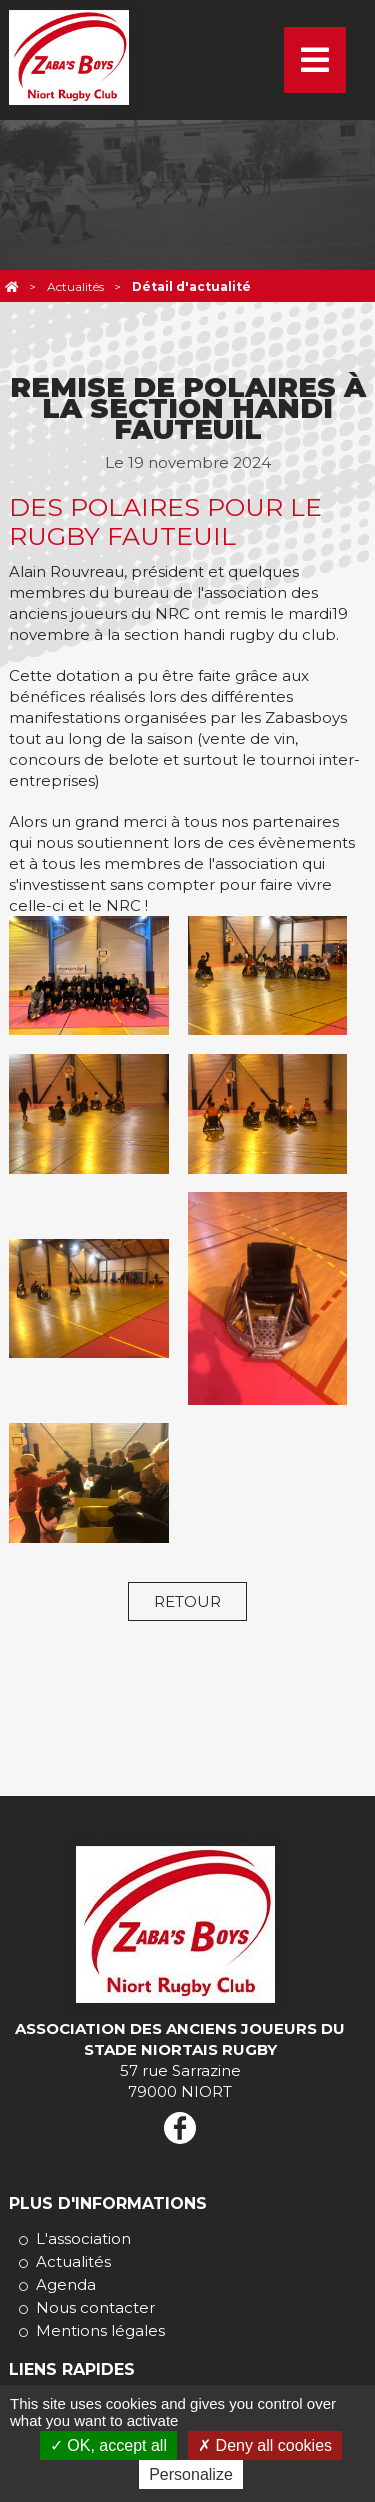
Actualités (73, 2261)
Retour (187, 1601)
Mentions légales (100, 2330)
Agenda (66, 2284)
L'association (83, 2238)
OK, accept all (108, 2445)
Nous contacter (95, 2307)
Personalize (191, 2474)
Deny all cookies (265, 2445)
